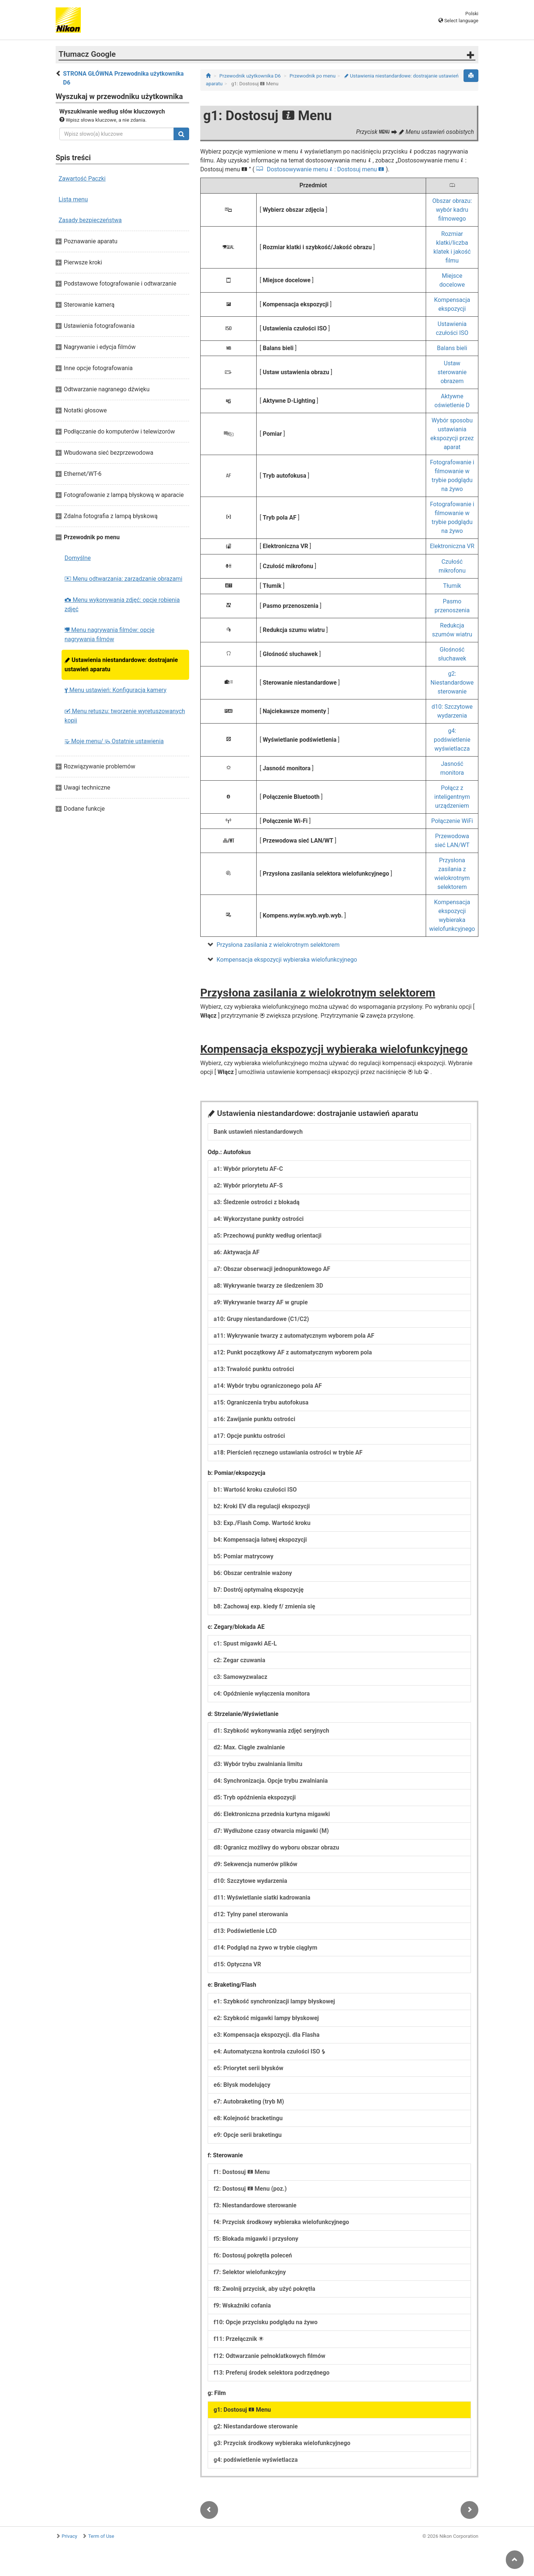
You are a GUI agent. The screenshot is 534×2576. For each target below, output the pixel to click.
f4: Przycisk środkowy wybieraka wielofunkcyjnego (281, 2222)
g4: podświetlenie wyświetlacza (452, 739)
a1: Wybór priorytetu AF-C (248, 1168)
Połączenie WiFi (452, 820)
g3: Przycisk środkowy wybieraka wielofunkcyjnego (282, 2443)
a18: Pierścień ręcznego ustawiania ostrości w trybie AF (288, 1452)
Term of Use (101, 2536)
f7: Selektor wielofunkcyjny (250, 2272)
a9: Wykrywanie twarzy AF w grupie (261, 1302)
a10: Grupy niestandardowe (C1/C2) (261, 1318)
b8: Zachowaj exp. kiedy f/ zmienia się (264, 1606)
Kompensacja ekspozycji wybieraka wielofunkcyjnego (287, 959)
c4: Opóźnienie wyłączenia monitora (262, 1693)
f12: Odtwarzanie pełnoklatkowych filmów (269, 2355)
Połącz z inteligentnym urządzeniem (452, 796)
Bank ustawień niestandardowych (258, 1131)
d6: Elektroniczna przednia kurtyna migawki (272, 1814)
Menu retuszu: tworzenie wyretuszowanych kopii (125, 716)
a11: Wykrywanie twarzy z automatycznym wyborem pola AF (294, 1335)
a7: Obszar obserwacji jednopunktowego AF (272, 1268)
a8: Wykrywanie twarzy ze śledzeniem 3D (268, 1285)
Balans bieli (452, 348)
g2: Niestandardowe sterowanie (452, 682)
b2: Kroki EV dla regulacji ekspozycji (262, 1506)
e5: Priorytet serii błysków (248, 2068)
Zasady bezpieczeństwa (90, 220)
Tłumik (452, 585)
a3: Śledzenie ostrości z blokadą (257, 1202)
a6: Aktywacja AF (237, 1252)
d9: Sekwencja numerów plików (255, 1864)
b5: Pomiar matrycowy (243, 1556)
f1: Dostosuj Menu (242, 2171)
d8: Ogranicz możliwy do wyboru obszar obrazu (276, 1847)
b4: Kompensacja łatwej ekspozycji (260, 1539)
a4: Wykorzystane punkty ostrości (259, 1218)
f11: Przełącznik (239, 2338)
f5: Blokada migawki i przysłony (256, 2238)
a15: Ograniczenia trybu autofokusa (261, 1402)
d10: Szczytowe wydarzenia (250, 1880)
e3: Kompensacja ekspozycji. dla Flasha (266, 2034)
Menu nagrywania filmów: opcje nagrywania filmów (109, 634)
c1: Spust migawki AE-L (245, 1643)
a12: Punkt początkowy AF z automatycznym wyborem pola (293, 1352)
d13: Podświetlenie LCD (245, 1930)
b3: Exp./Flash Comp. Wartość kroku (262, 1522)
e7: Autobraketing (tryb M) (249, 2101)
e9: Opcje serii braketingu (248, 2134)
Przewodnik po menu (313, 76)
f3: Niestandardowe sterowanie (255, 2205)
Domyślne (78, 557)
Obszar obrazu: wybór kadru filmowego (452, 209)
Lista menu (73, 199)
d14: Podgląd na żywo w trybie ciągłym (265, 1947)
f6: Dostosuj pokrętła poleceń (253, 2255)
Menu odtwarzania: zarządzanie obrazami (123, 578)
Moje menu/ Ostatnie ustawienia (114, 741)
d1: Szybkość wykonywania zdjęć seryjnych (271, 1730)
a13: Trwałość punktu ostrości (254, 1369)
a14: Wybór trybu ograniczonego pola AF (268, 1385)
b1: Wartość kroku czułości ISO (255, 1489)
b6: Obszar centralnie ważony (253, 1573)
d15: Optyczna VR (237, 1964)
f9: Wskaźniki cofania (242, 2305)
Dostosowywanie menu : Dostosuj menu (324, 169)
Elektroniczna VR (452, 546)
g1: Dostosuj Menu (242, 2409)
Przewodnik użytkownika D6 (250, 76)
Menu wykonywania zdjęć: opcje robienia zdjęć (122, 604)
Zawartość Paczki (82, 178)
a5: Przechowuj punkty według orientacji (268, 1235)
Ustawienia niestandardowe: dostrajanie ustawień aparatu (121, 664)
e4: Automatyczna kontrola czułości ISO (270, 2051)
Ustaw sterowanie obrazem (452, 372)
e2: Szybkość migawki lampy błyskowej (266, 2018)
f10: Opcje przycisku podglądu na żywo (265, 2322)
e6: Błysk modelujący (242, 2084)
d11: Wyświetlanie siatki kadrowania (262, 1897)
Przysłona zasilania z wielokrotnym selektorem (278, 944)
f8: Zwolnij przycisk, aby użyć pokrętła (264, 2288)
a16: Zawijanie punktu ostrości (254, 1419)
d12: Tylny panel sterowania (251, 1914)
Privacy (69, 2536)
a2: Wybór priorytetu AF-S (248, 1185)
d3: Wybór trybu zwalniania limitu (258, 1764)
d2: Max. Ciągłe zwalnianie (249, 1747)
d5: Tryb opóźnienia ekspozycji (255, 1797)
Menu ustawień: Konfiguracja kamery (116, 690)
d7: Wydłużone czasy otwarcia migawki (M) (271, 1830)
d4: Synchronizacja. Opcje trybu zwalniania (271, 1780)
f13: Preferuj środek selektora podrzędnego (271, 2372)
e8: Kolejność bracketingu (248, 2118)
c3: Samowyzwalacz (240, 1676)
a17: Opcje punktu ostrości (249, 1435)
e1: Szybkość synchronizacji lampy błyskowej (274, 2001)
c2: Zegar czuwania (239, 1660)
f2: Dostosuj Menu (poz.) (250, 2188)
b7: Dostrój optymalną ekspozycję (259, 1589)
